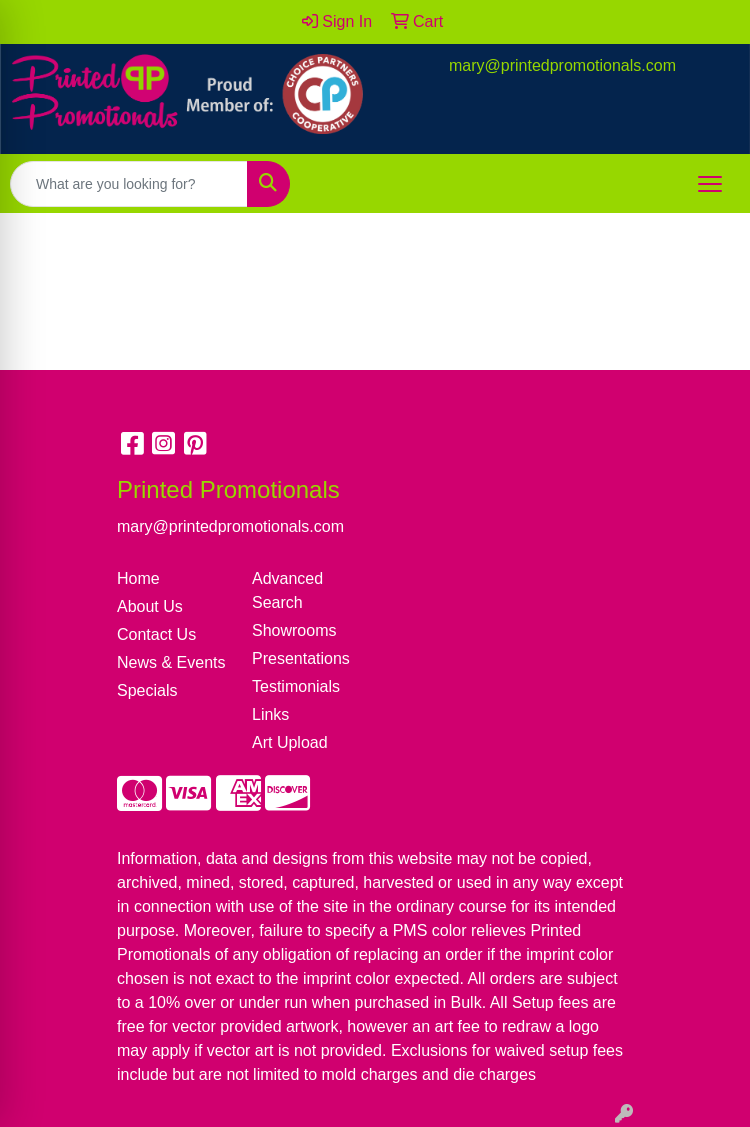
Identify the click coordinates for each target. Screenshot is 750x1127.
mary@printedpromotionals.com (562, 65)
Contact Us (156, 634)
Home (138, 578)
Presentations (301, 658)
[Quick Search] (129, 184)
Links (270, 714)
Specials (147, 690)
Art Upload (290, 742)
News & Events (171, 662)
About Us (150, 606)
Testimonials (296, 686)
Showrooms (294, 630)
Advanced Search (287, 590)
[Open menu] (710, 184)
